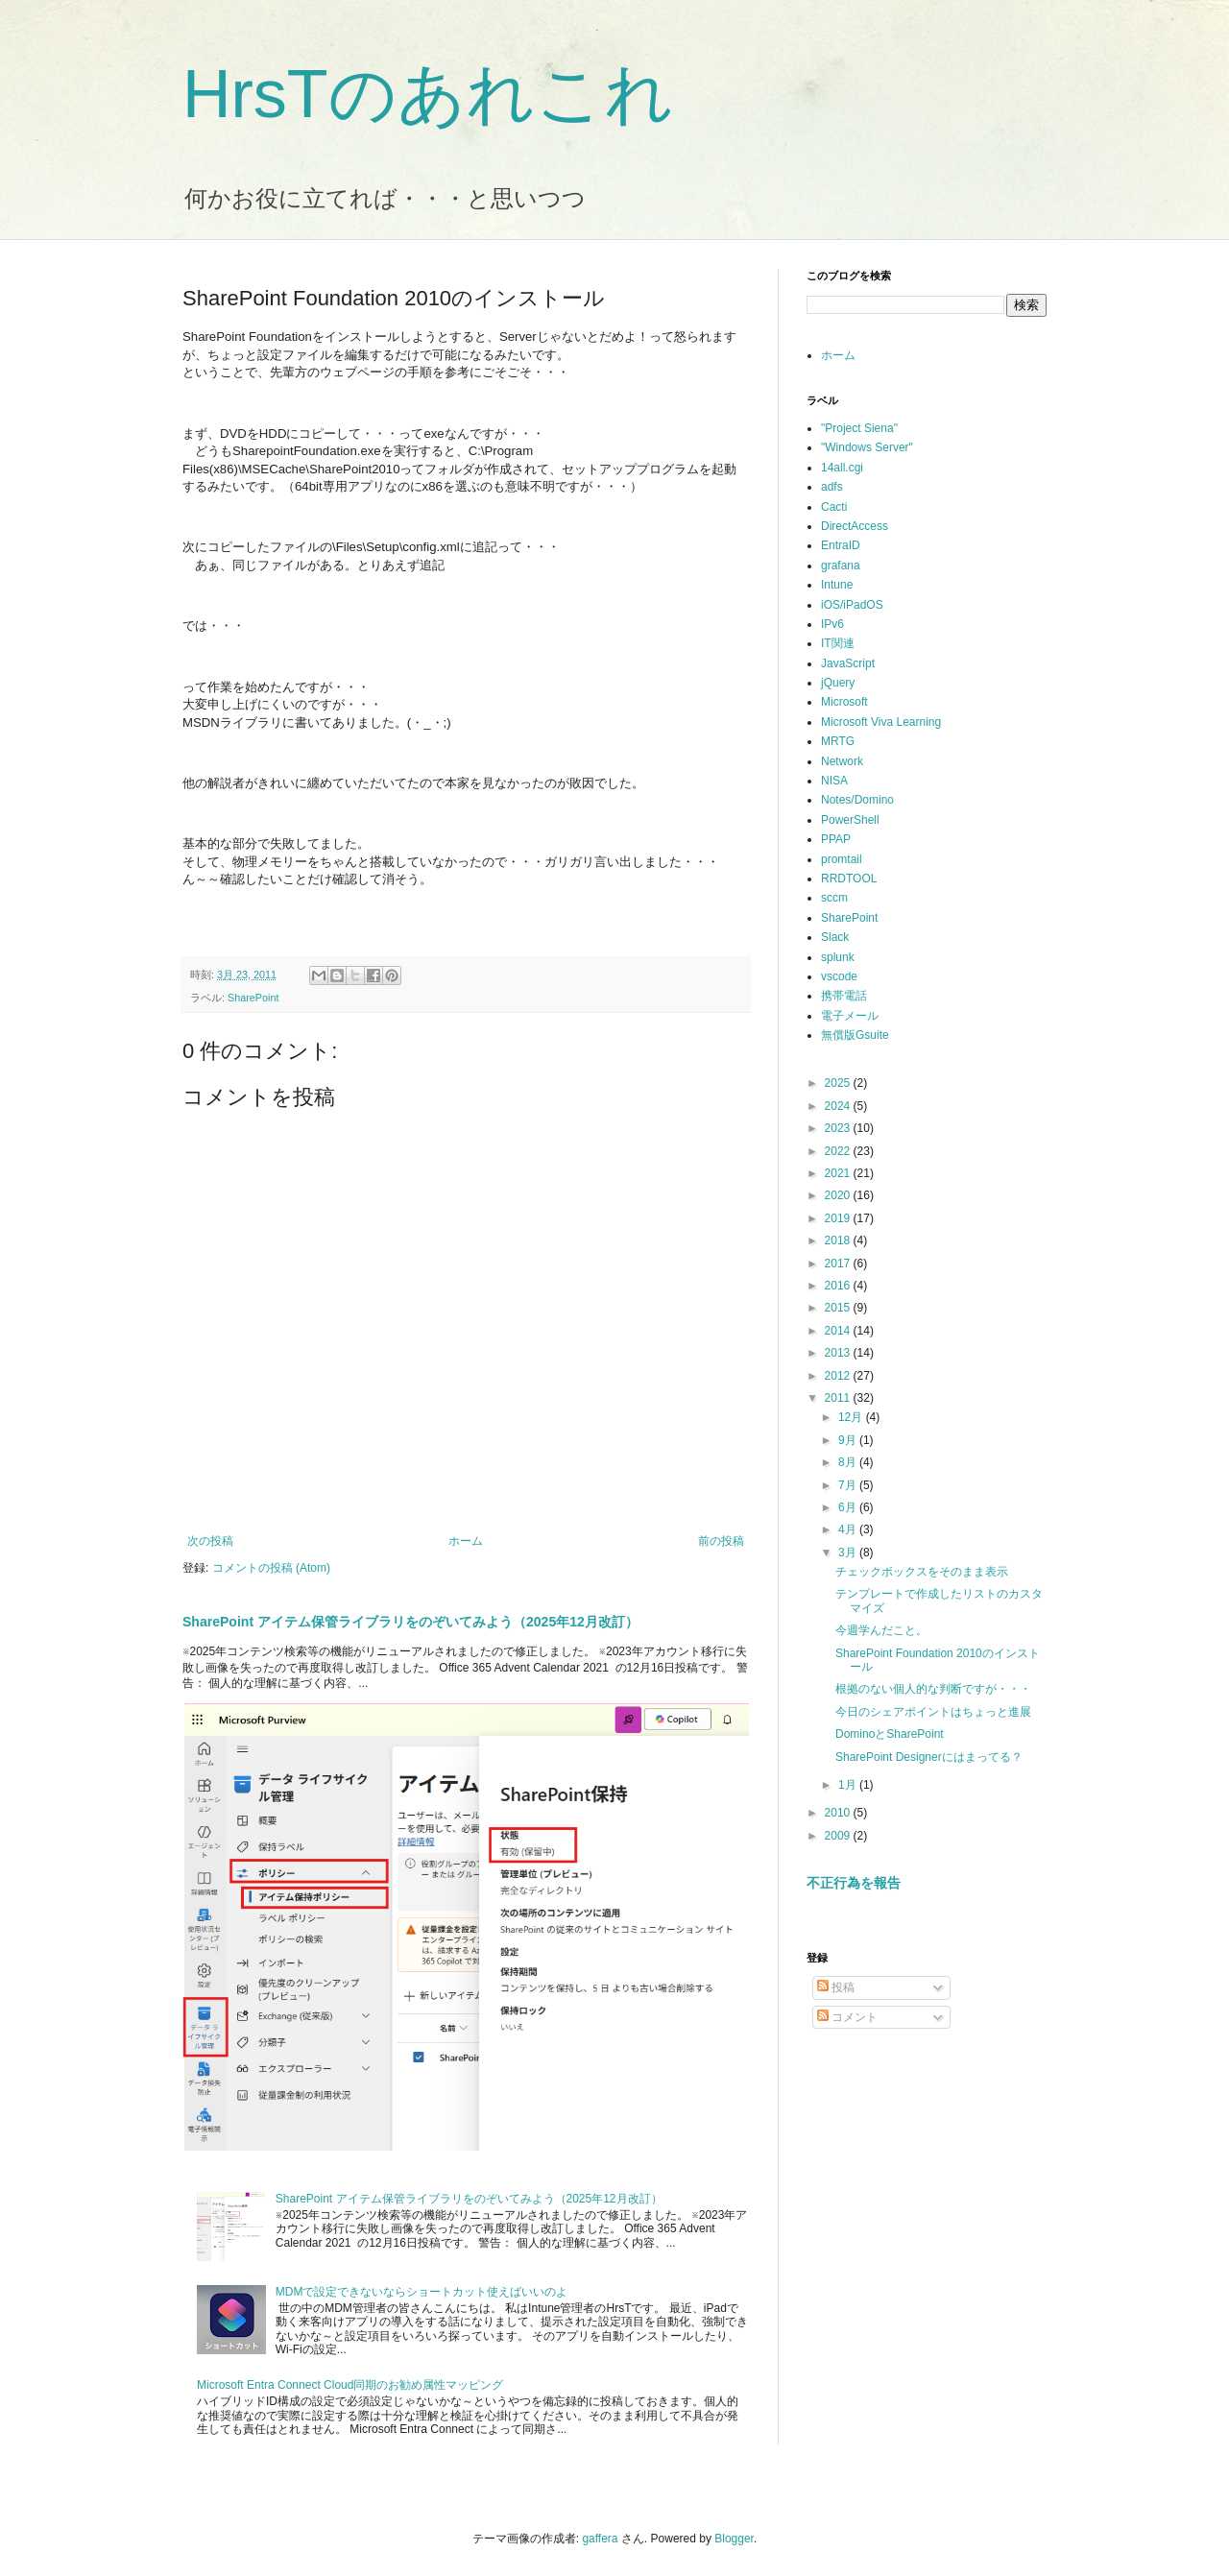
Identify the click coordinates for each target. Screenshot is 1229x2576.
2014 (839, 1330)
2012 (839, 1376)
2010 (839, 1812)
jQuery (838, 682)
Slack (835, 937)
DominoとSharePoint (889, 1734)
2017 (839, 1263)
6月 (848, 1507)
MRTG (838, 741)
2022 (839, 1151)
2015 (839, 1307)
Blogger (734, 2538)
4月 (848, 1529)
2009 (839, 1835)
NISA (834, 780)
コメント (847, 2017)
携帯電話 (844, 995)
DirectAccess (854, 526)
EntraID (840, 545)
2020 (839, 1195)
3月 (848, 1552)
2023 (839, 1128)
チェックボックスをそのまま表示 (921, 1571)
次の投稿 (210, 1541)
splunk (838, 957)
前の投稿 (721, 1541)
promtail (841, 859)
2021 (839, 1173)
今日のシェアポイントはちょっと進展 (933, 1712)
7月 (848, 1485)
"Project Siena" (859, 428)
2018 (839, 1240)
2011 (839, 1398)
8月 (848, 1462)
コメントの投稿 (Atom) (271, 1568)
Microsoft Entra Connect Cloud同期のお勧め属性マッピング (350, 2385)
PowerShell (850, 820)
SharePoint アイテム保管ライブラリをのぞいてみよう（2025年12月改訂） (410, 1621)
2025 (839, 1083)
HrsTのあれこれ (428, 94)
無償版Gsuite (855, 1035)
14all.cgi (842, 467)
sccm (834, 897)
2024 (839, 1106)
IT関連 (838, 643)
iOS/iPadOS (852, 605)
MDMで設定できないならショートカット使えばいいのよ (422, 2292)
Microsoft (844, 702)
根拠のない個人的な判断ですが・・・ (933, 1689)
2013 (839, 1353)
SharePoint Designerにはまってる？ (929, 1757)
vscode (839, 976)
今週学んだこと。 (881, 1630)
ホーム (465, 1541)
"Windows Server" (867, 447)
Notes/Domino (857, 800)
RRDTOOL (849, 878)
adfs (832, 487)
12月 (852, 1417)
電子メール (850, 1016)
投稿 (836, 1987)
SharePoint (253, 997)
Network (842, 761)
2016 (839, 1285)
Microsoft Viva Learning (881, 722)
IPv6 (832, 624)
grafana (840, 565)
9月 (848, 1440)
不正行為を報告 (854, 1882)
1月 (848, 1785)
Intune (837, 584)
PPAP (836, 839)
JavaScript (848, 663)
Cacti (834, 507)
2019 (839, 1218)
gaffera (599, 2538)
